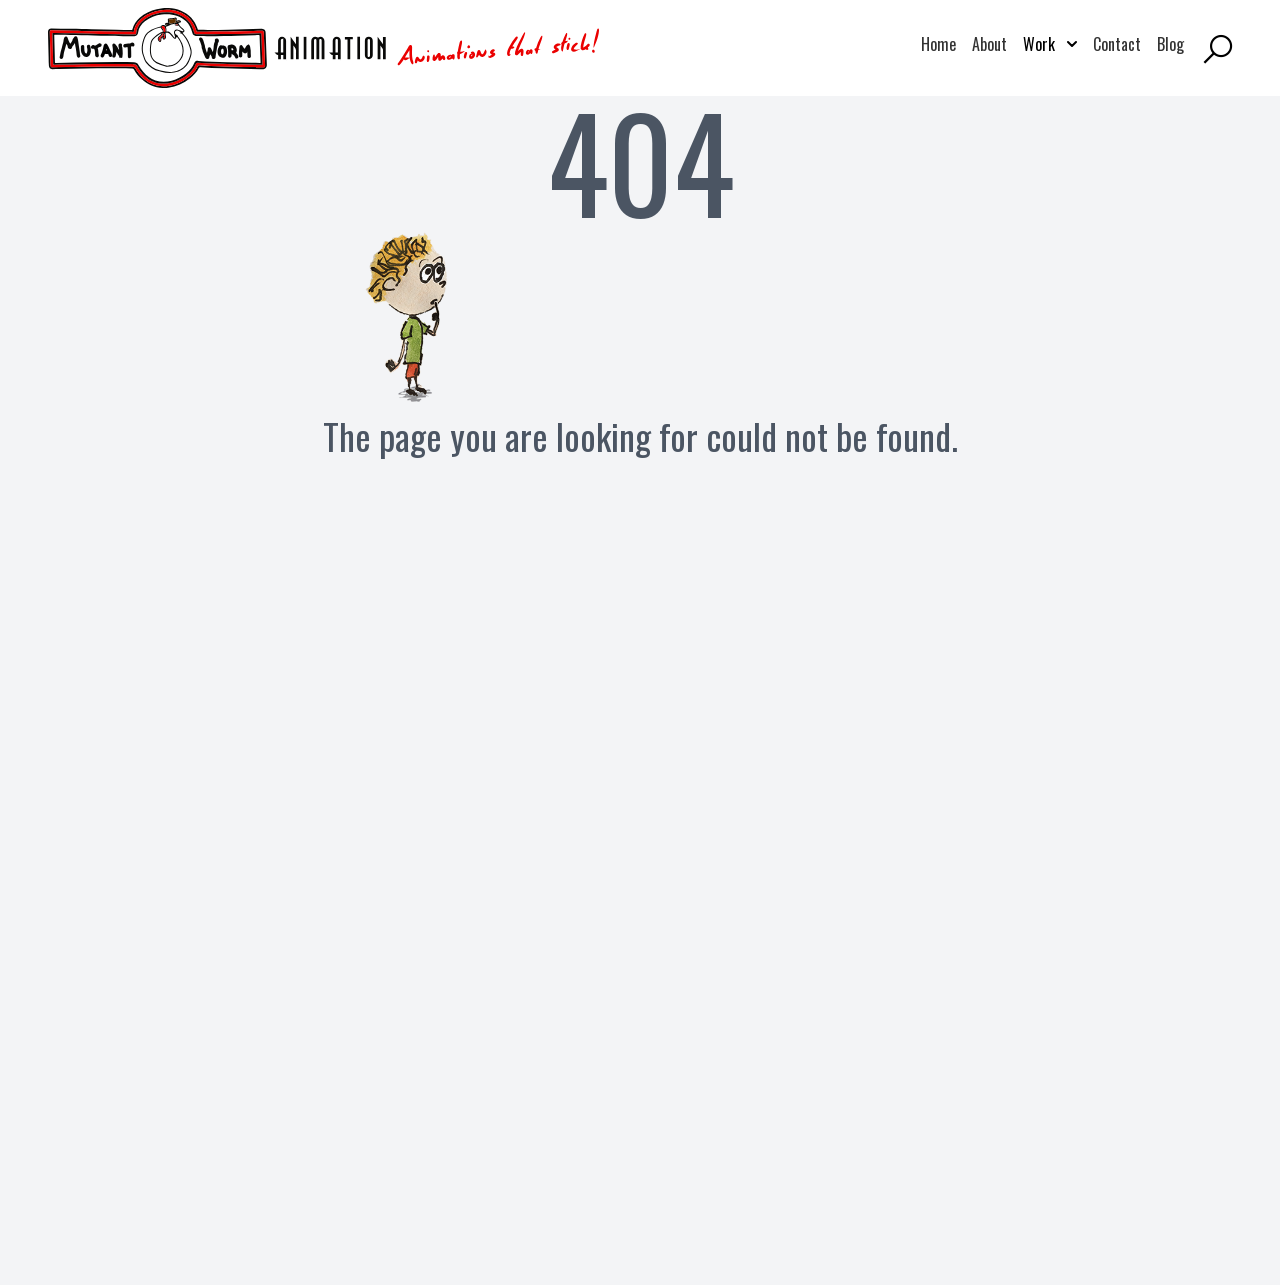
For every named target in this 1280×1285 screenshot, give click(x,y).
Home (938, 44)
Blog (1170, 44)
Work (1050, 44)
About (989, 44)
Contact (1117, 44)
